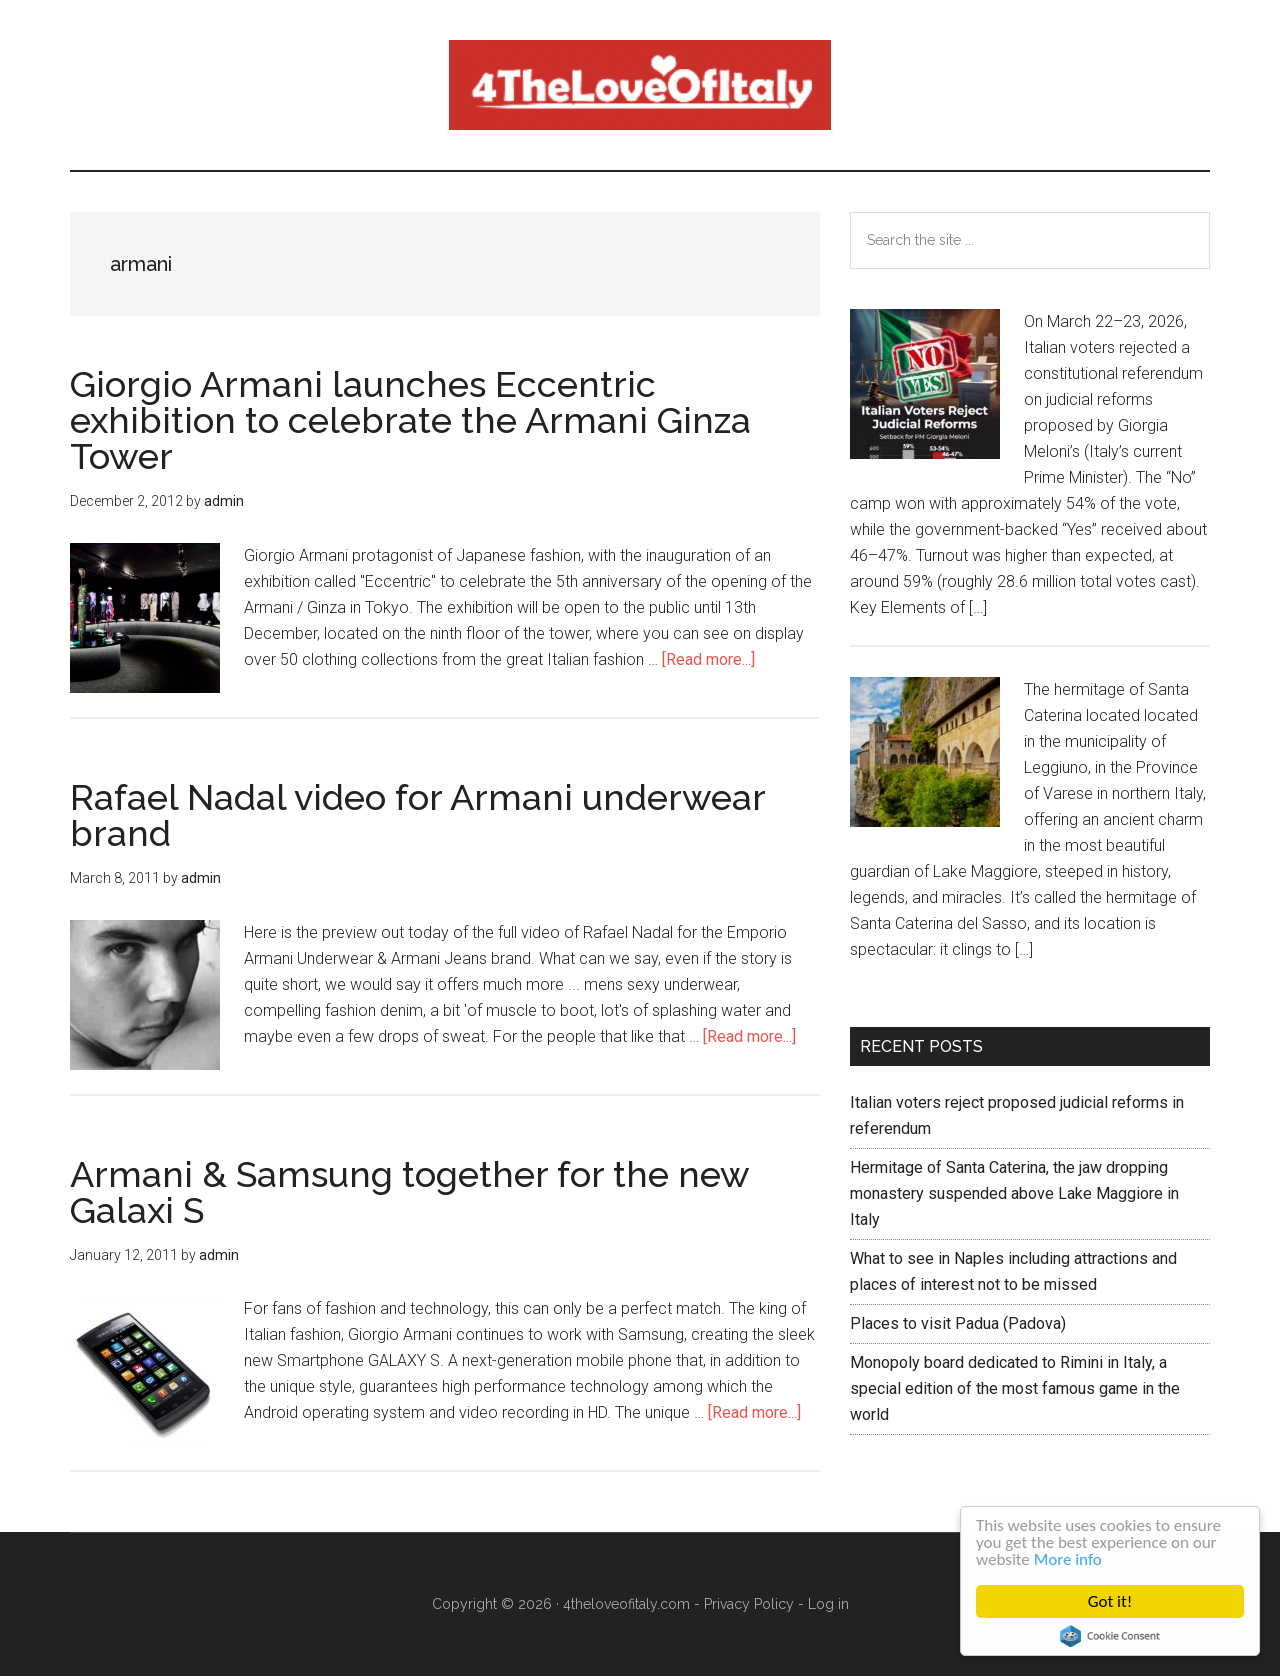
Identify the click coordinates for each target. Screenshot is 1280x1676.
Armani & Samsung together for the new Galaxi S (409, 1192)
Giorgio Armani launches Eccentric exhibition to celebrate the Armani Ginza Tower (410, 420)
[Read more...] (708, 659)
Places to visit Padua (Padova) (958, 1323)
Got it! (1110, 1601)
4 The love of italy (640, 85)
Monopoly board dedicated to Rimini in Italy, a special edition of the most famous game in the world (1015, 1388)
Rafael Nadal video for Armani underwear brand (417, 815)
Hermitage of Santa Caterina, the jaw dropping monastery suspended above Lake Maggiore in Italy (1014, 1193)
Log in (828, 1604)
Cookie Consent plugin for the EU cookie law (1111, 1636)
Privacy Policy (749, 1604)
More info (1068, 1559)
